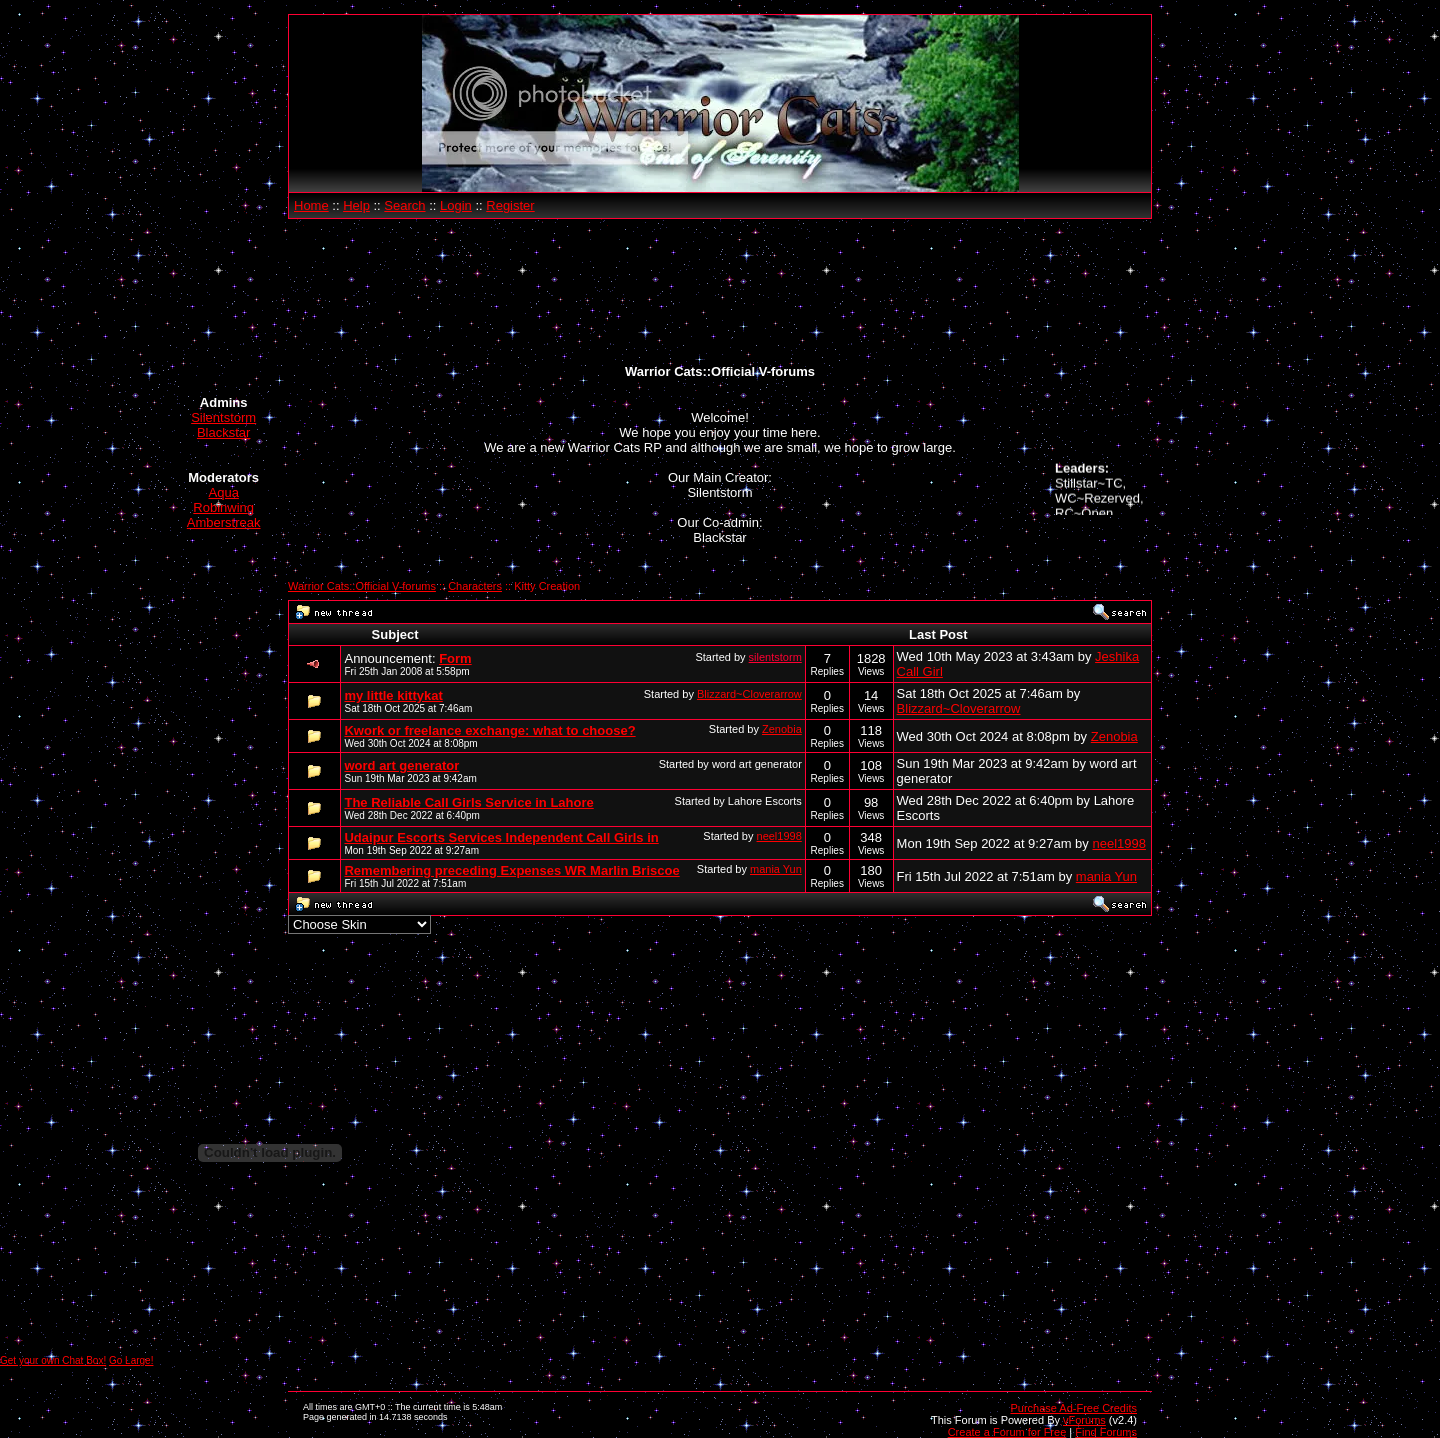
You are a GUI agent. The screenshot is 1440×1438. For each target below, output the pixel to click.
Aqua (224, 492)
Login (456, 205)
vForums (1084, 1420)
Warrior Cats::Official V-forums (362, 586)
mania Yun (776, 869)
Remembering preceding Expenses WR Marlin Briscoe (511, 870)
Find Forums (1106, 1432)
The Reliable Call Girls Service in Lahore (468, 802)
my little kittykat (393, 695)
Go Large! (131, 1360)
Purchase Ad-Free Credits (1073, 1408)
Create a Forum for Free (1007, 1432)
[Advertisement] (720, 292)
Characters (475, 586)
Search (404, 205)
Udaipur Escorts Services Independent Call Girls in (501, 837)
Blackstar (223, 432)
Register (510, 205)
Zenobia (782, 729)
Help (356, 205)
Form (455, 658)
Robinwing (223, 507)
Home (311, 205)
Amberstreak (224, 522)
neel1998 (779, 836)
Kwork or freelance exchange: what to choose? (489, 730)
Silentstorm (223, 417)
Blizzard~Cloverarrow (749, 694)
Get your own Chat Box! (53, 1360)
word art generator (401, 765)
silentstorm (775, 657)
